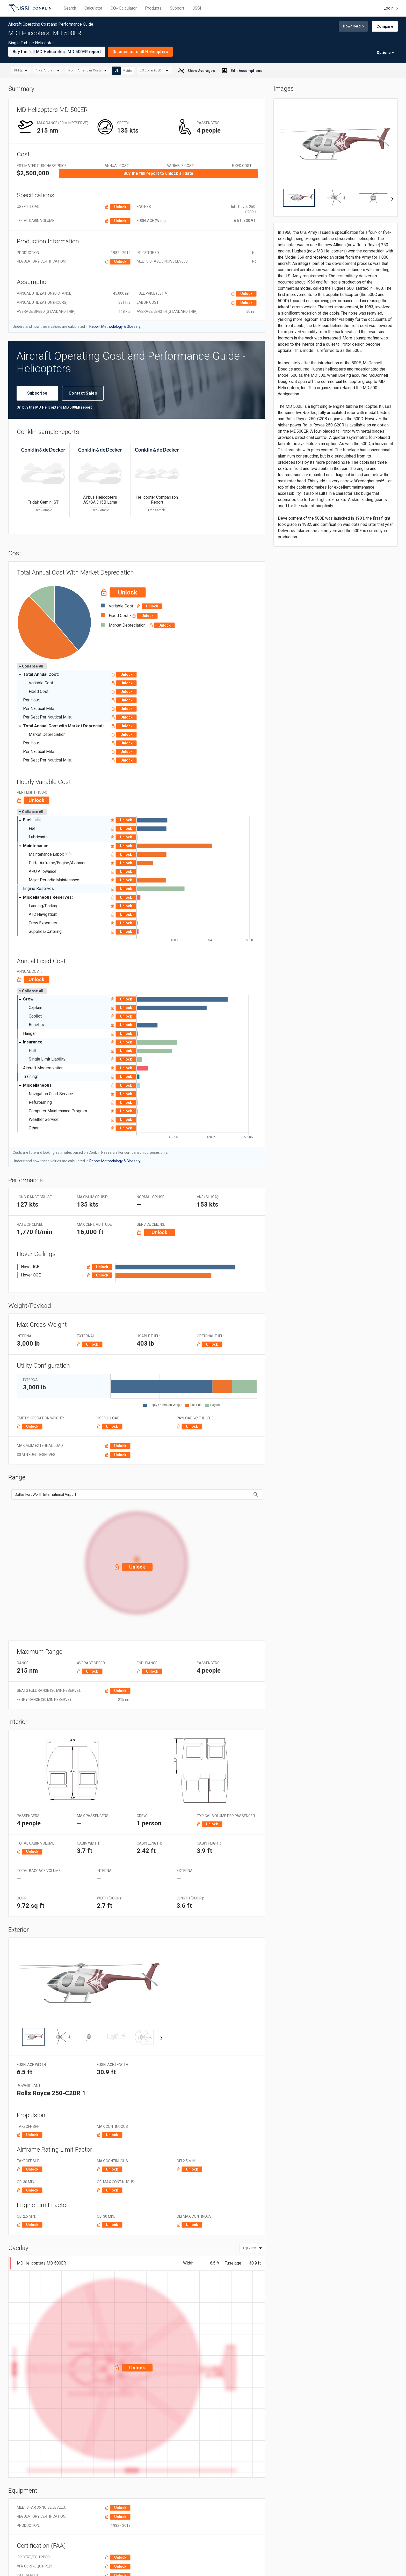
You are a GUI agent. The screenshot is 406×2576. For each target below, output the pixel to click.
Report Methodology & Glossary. (115, 326)
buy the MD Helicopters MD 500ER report (57, 407)
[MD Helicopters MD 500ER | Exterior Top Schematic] (144, 2037)
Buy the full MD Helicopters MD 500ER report (57, 51)
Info (37, 820)
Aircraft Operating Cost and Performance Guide (29, 9)
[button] (136, 1560)
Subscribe (37, 393)
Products (153, 8)
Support (177, 8)
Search (70, 8)
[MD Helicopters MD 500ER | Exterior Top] (61, 2037)
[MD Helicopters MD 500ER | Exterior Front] (89, 2037)
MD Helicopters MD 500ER (41, 2263)
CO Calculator (124, 8)
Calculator (93, 8)
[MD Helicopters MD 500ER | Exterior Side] (33, 2037)
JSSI (196, 8)
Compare (384, 26)
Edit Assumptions (242, 71)
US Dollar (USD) (152, 70)
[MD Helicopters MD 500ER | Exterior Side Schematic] (116, 2037)
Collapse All (31, 666)
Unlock (120, 207)
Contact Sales (83, 393)
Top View (249, 2248)
